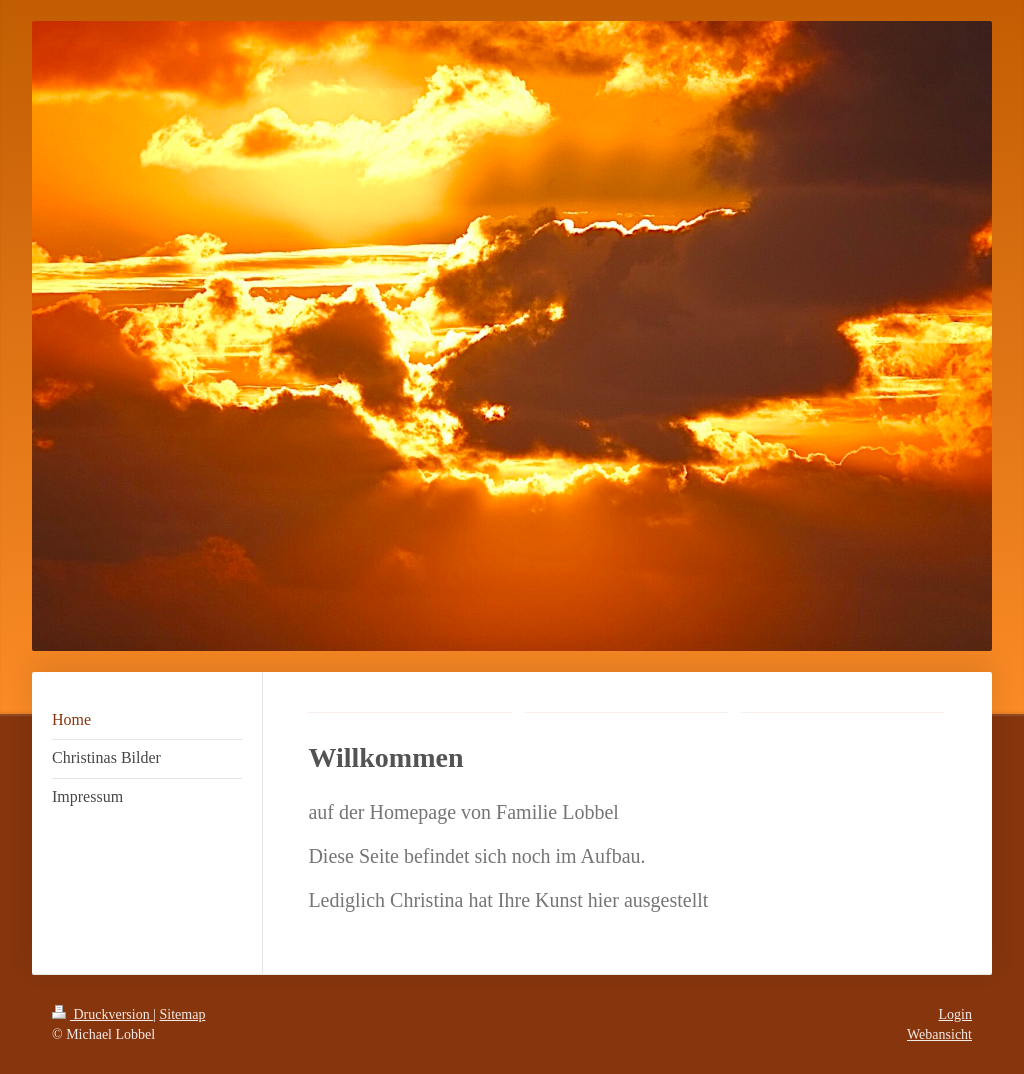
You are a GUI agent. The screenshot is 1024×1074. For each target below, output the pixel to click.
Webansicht (939, 1034)
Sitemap (183, 1014)
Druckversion (102, 1014)
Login (955, 1014)
